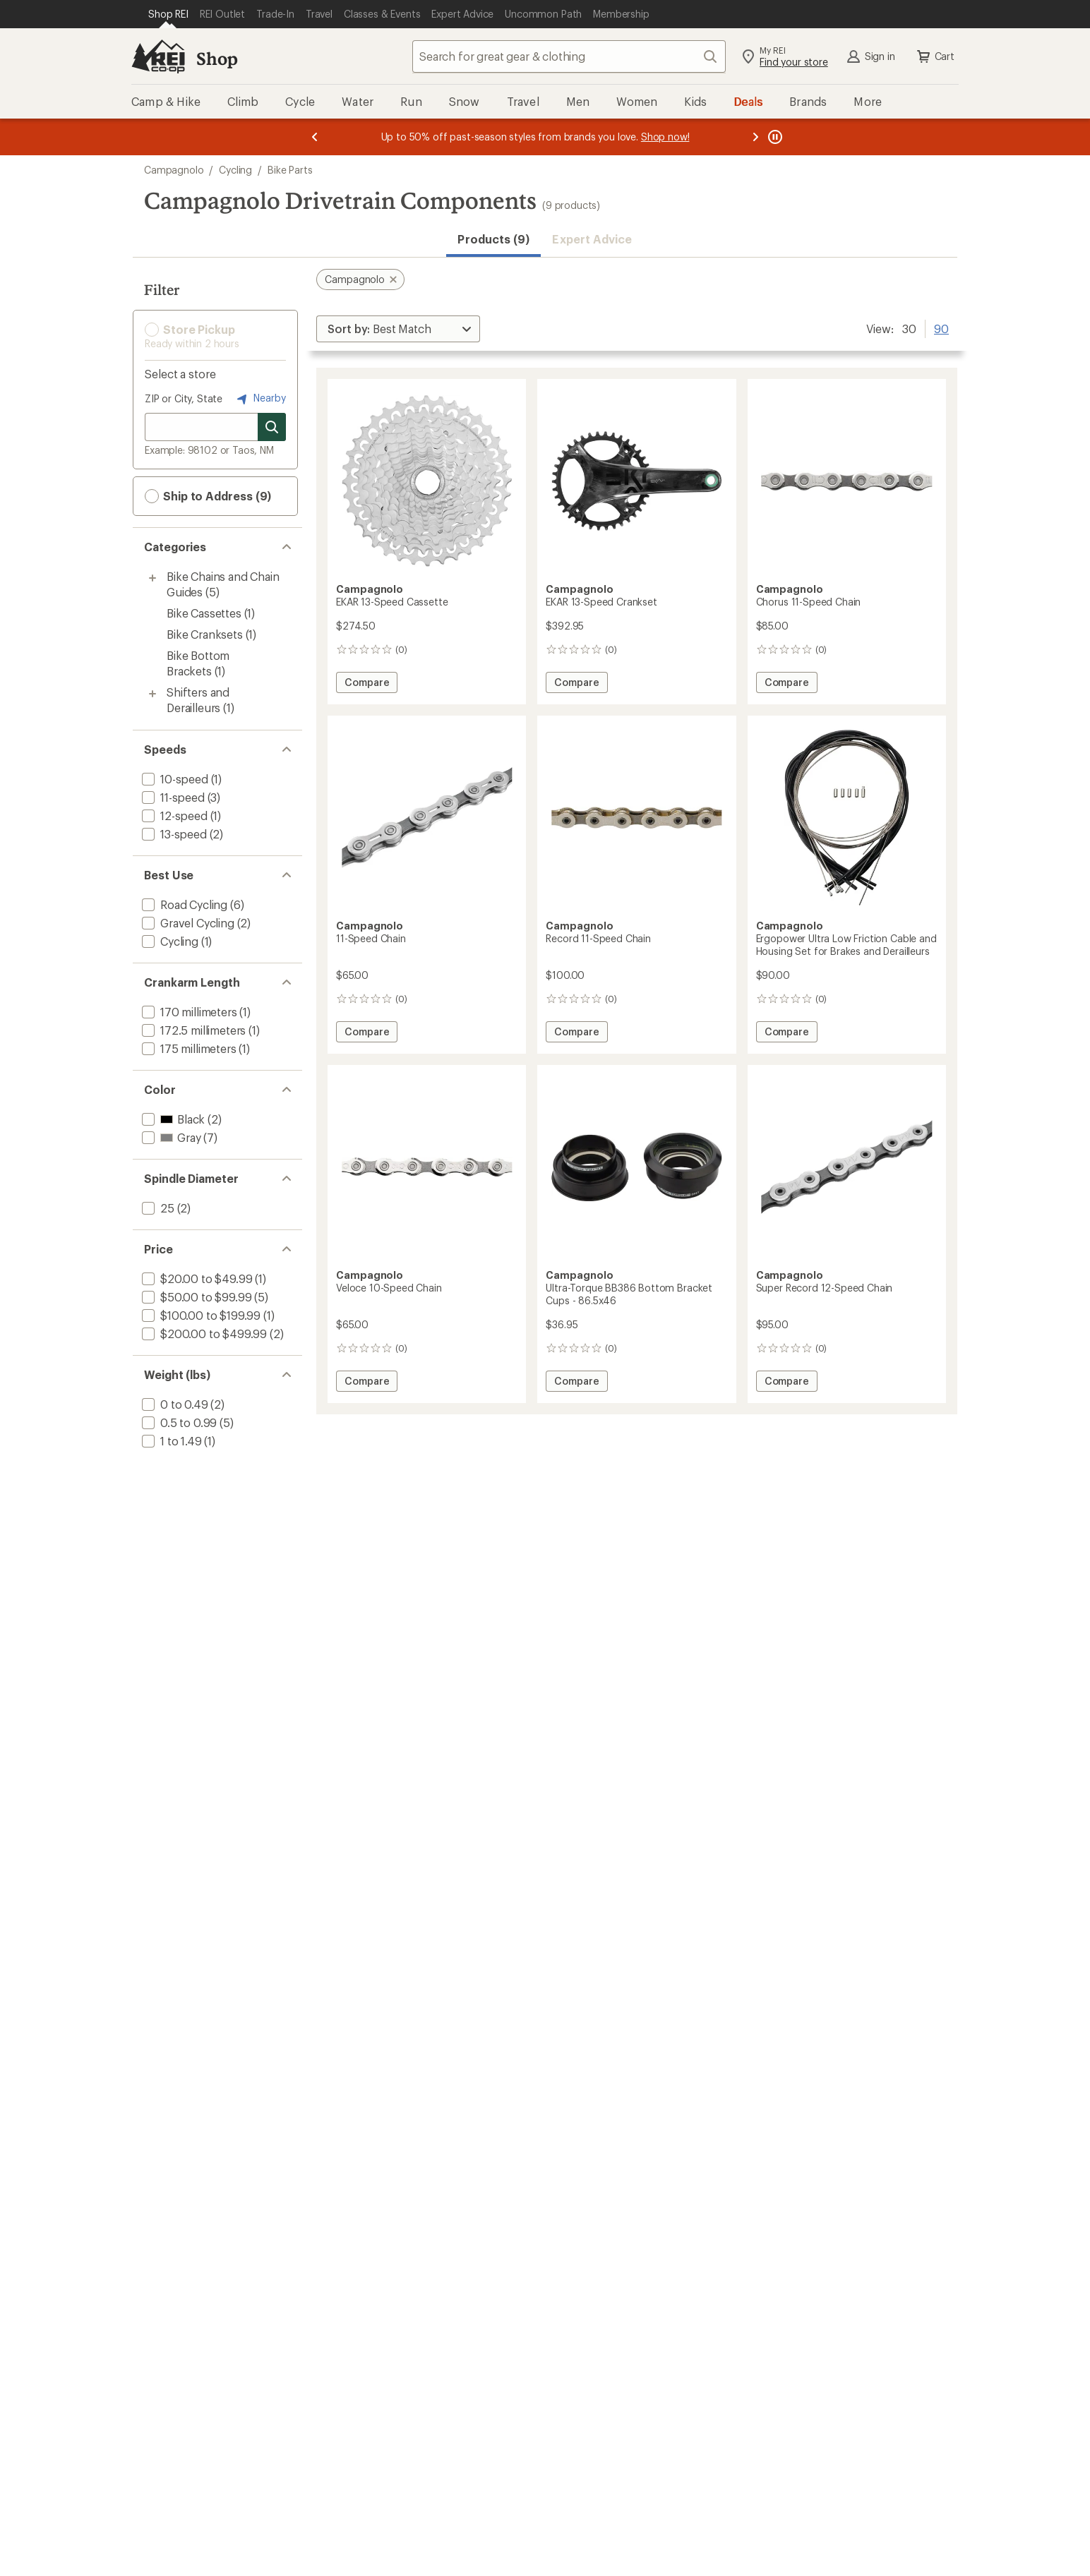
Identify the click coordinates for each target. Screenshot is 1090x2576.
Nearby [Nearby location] (260, 398)
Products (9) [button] (493, 239)
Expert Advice (592, 239)
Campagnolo (173, 170)
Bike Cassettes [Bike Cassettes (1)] (204, 613)
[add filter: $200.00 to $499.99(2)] (203, 1333)
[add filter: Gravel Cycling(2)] (186, 922)
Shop (216, 58)
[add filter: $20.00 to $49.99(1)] (195, 1278)
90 (941, 327)
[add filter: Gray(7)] (169, 1137)
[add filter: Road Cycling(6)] (183, 904)
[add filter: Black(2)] (172, 1119)
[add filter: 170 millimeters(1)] (188, 1011)
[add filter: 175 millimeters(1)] (187, 1048)
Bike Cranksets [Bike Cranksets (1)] (205, 634)
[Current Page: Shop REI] (168, 14)
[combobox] (569, 56)
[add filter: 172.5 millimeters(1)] (192, 1030)
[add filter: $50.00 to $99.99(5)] (195, 1297)
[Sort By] (398, 328)
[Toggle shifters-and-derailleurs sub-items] (152, 693)
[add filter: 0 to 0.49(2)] (173, 1404)
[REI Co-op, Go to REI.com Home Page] (158, 56)
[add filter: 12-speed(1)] (173, 815)
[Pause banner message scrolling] (774, 137)
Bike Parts (290, 170)
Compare (366, 684)
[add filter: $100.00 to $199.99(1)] (199, 1315)
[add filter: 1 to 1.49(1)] (170, 1441)
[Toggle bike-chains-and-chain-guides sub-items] (152, 578)
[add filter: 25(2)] (156, 1208)
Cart (934, 56)
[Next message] (755, 137)
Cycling (235, 170)
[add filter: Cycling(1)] (168, 941)
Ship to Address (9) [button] (208, 496)
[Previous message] (314, 137)
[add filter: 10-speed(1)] (173, 779)
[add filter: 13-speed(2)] (173, 834)
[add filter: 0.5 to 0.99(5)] (178, 1422)
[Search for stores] (272, 427)
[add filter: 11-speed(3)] (172, 797)
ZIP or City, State (183, 398)
